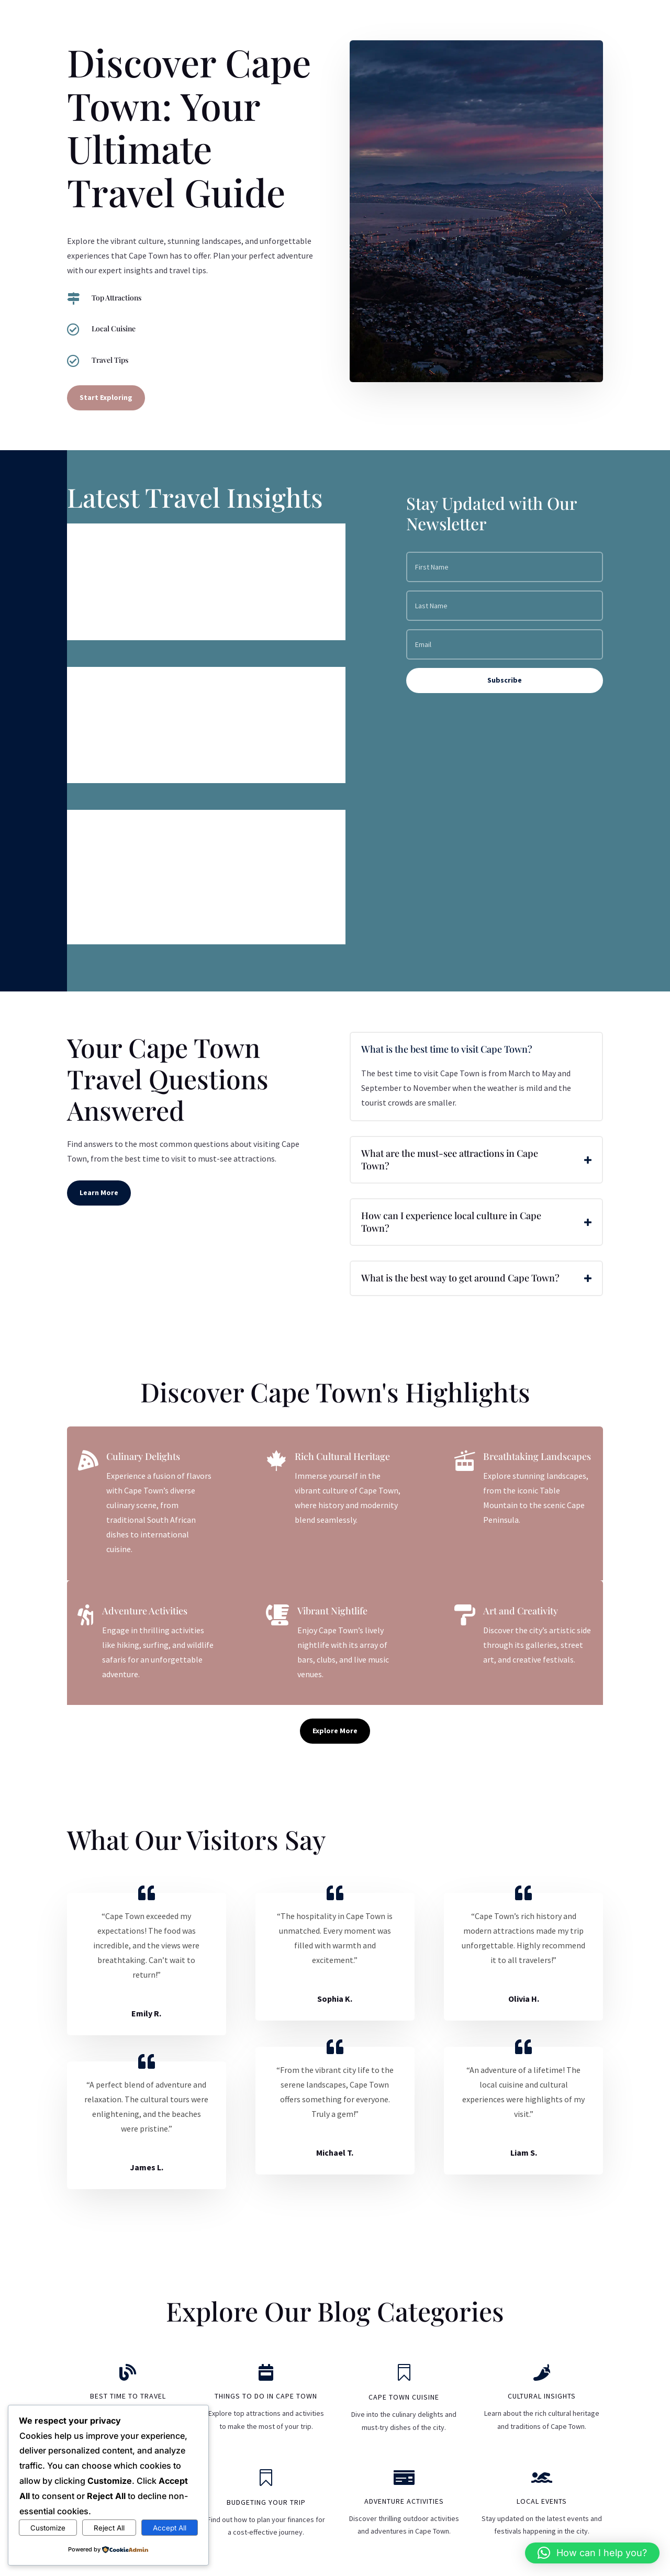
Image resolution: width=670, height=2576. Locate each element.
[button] (592, 2552)
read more (96, 623)
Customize (47, 2528)
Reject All (109, 2528)
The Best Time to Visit (137, 685)
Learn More (99, 1192)
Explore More (335, 1730)
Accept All (169, 2528)
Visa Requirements (130, 541)
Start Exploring (106, 397)
